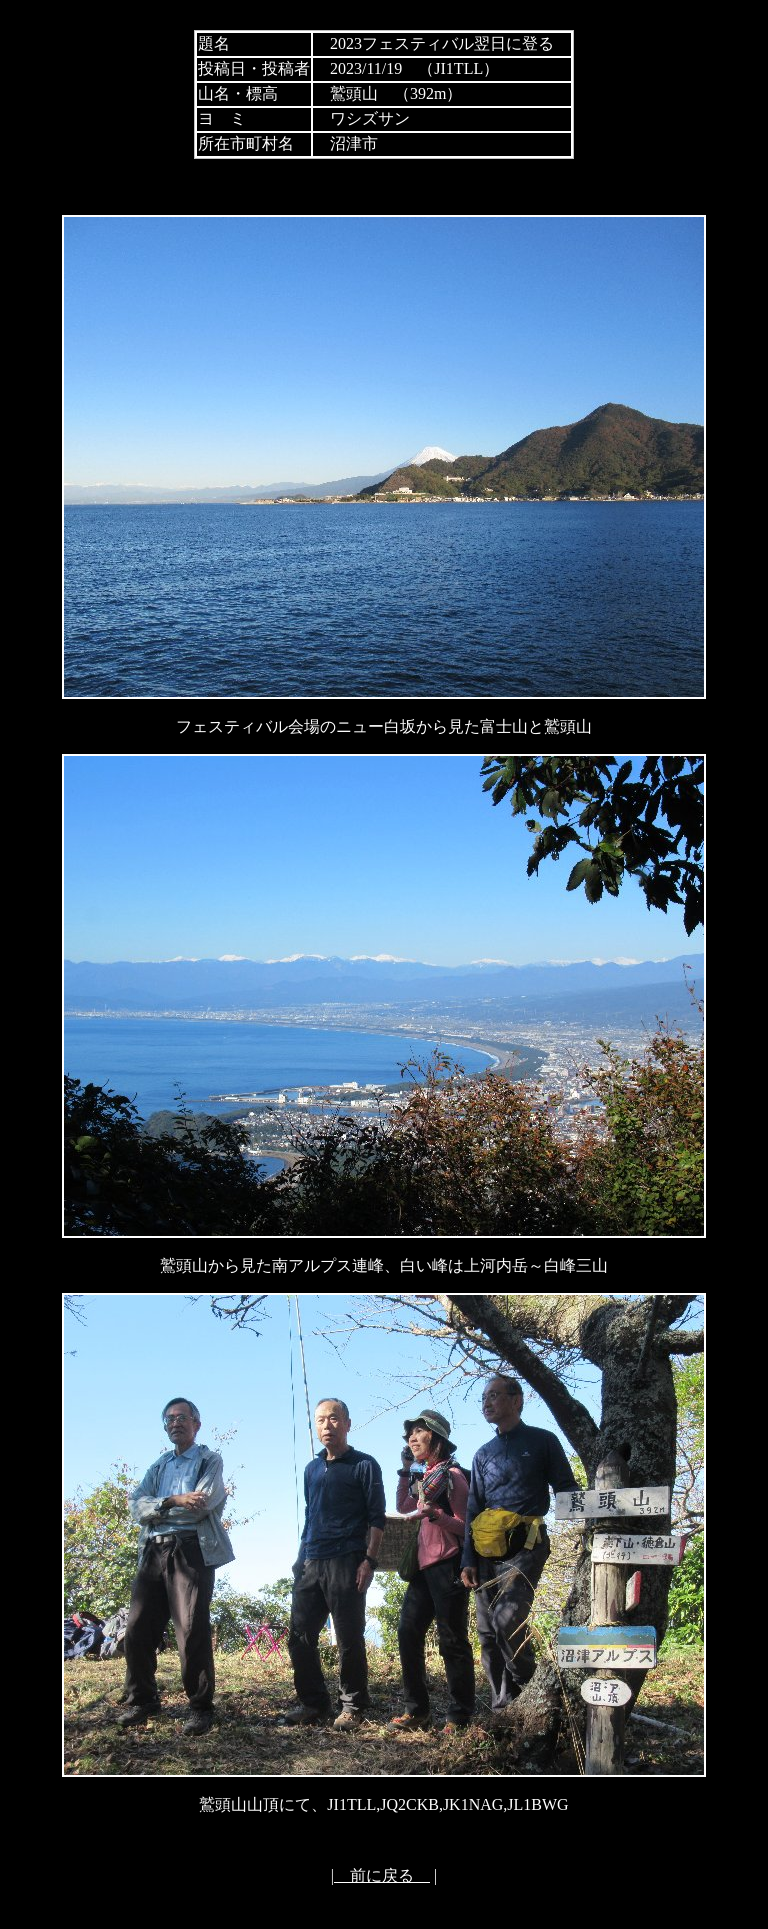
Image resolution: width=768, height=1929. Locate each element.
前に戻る (382, 1875)
